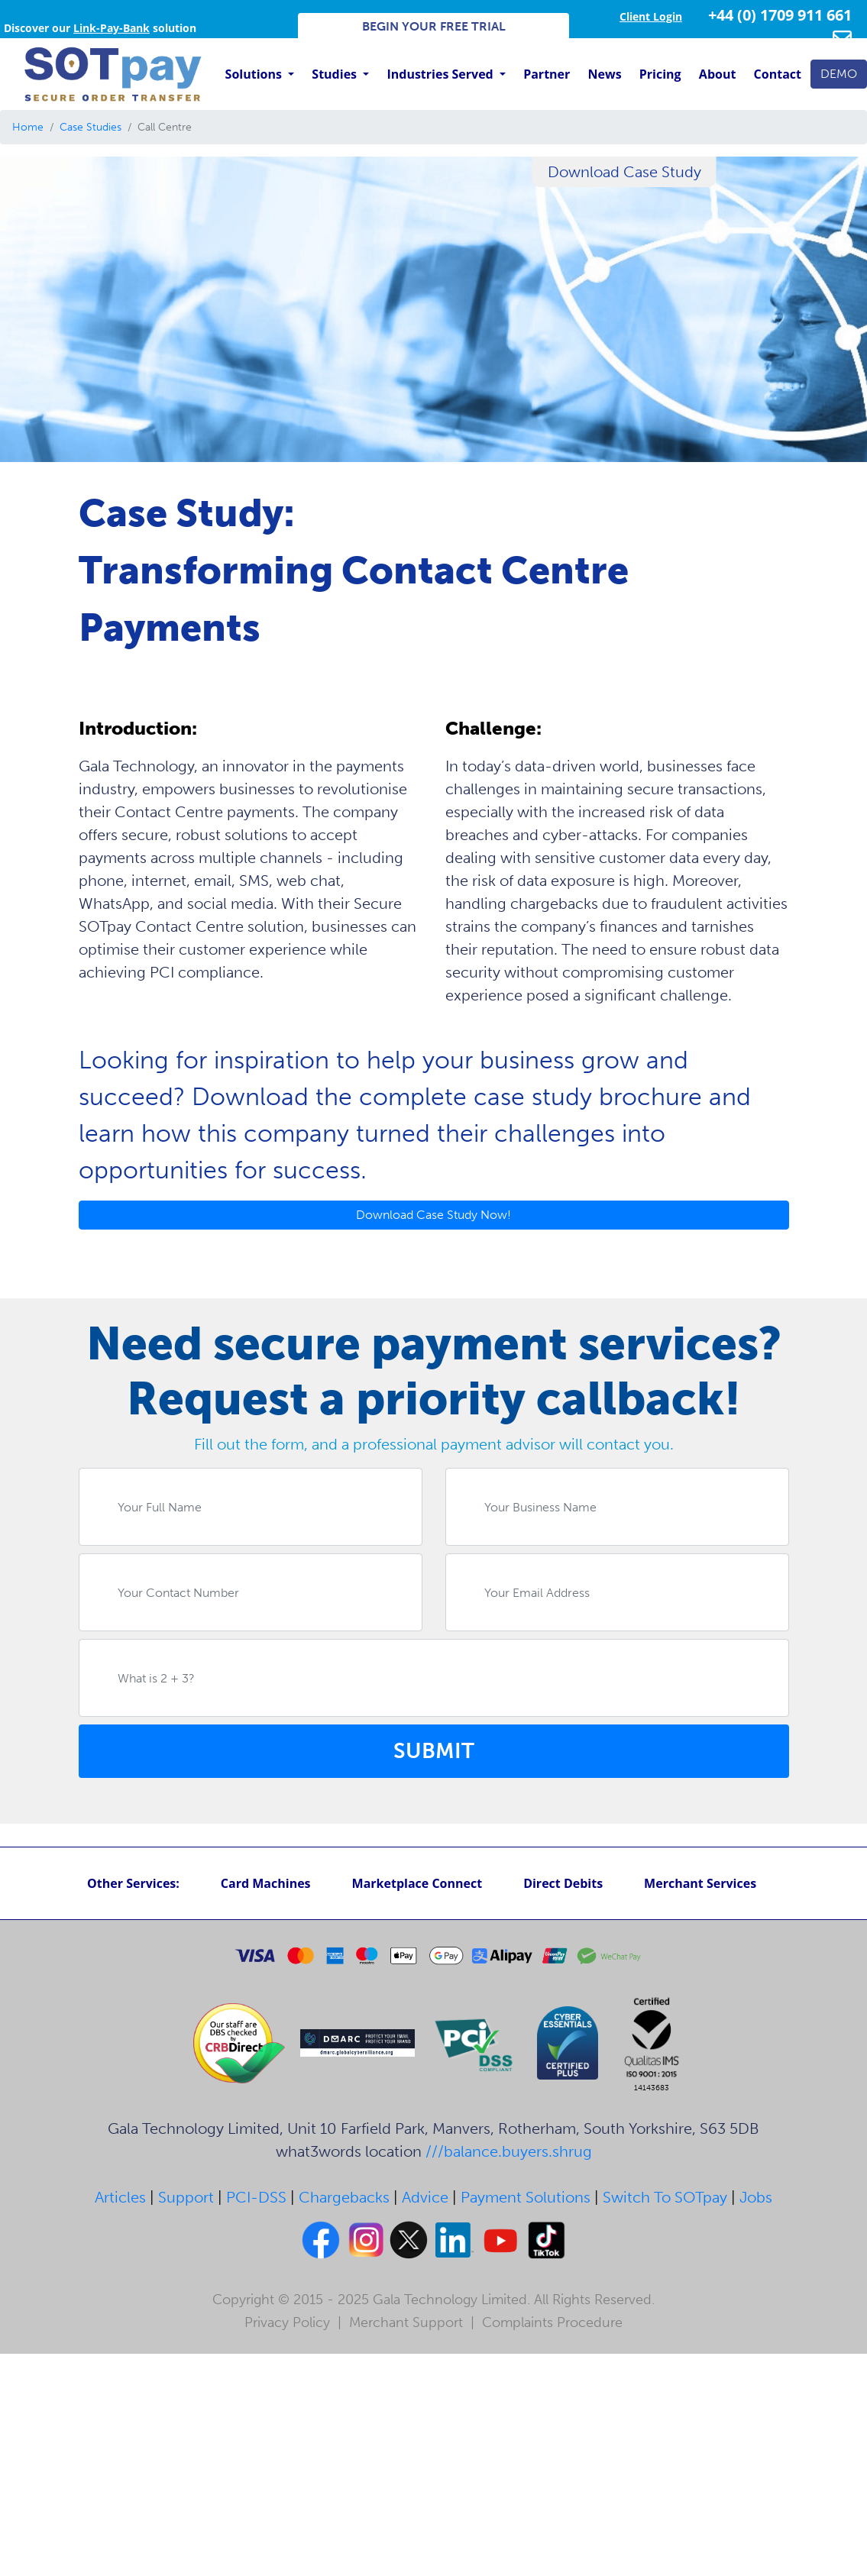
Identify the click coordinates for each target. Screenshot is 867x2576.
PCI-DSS (256, 2197)
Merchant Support (406, 2322)
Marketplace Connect (417, 1883)
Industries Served (441, 74)
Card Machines (266, 1883)
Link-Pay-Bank (111, 28)
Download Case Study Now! (433, 1214)
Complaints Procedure (552, 2322)
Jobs (755, 2197)
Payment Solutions (525, 2197)
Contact (777, 74)
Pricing (660, 74)
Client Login (651, 16)
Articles (120, 2197)
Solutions (255, 74)
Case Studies (90, 127)
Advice (425, 2197)
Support (186, 2197)
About (717, 74)
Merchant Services (700, 1883)
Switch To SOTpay (665, 2197)
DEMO (838, 73)
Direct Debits (563, 1883)
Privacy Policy (287, 2322)
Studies (336, 74)
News (605, 74)
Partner (546, 74)
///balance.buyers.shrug (508, 2151)
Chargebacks (344, 2197)
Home (28, 127)
